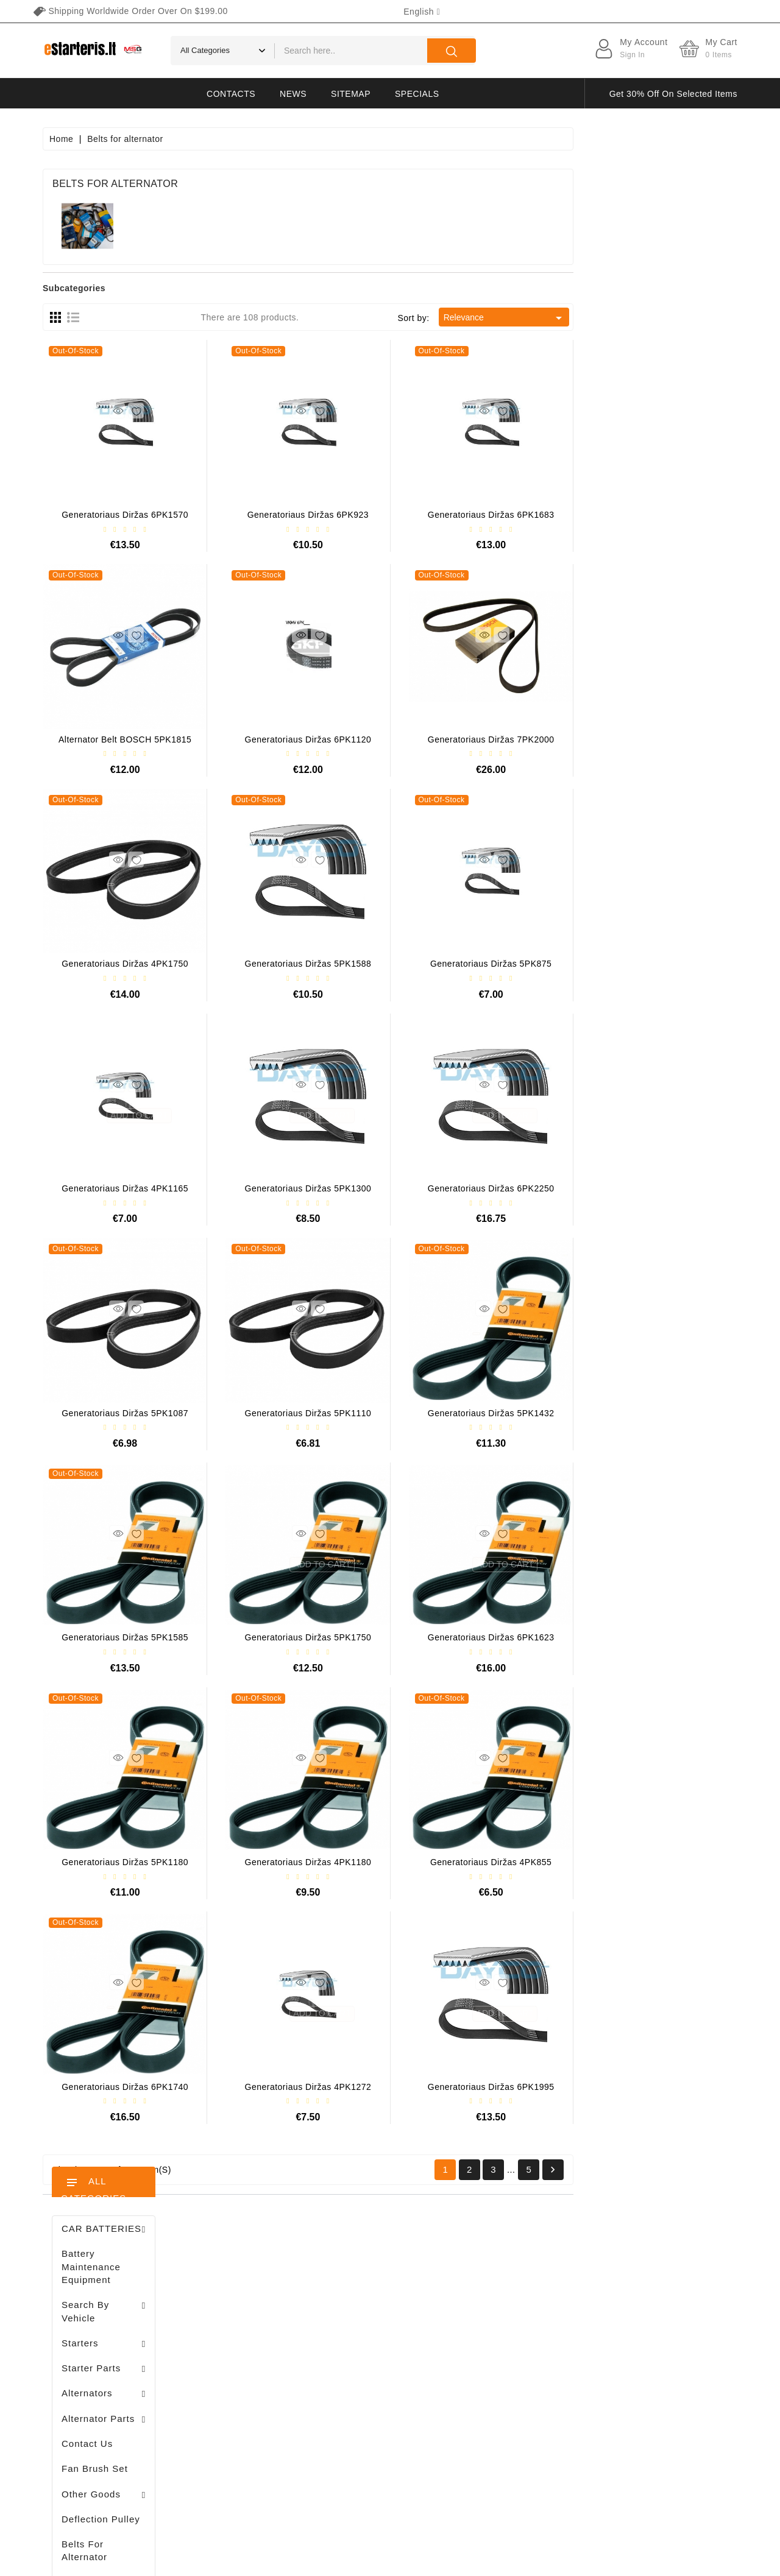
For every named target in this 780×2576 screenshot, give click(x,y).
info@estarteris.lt (97, 2336)
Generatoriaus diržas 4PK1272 (472, 2087)
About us (497, 2351)
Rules (490, 2330)
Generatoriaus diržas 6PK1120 (472, 739)
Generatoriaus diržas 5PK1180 (288, 1862)
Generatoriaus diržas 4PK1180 (472, 1862)
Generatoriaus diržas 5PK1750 (472, 1637)
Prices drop (363, 2287)
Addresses (242, 2372)
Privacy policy (507, 2308)
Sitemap (350, 94)
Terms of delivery (513, 2287)
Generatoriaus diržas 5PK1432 (655, 1413)
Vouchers (240, 2394)
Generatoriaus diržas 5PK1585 (288, 1637)
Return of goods (511, 2415)
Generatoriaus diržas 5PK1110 (472, 1413)
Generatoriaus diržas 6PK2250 (655, 1188)
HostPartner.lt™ (195, 2561)
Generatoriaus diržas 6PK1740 (288, 2087)
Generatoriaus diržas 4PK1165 (288, 1188)
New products (368, 2308)
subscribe (676, 2462)
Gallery (493, 2394)
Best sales (361, 2330)
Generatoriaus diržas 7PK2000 (655, 739)
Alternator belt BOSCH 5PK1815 (288, 739)
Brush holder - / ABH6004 (134, 827)
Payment (497, 2372)
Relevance (669, 318)
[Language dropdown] (421, 11)
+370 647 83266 (96, 2315)
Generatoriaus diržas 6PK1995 (655, 2087)
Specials (417, 94)
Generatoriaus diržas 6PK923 (472, 515)
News (293, 94)
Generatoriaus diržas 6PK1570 (288, 515)
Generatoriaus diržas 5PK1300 (472, 1188)
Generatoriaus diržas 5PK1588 (472, 964)
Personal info (248, 2287)
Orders (235, 2330)
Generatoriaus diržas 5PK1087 (288, 1413)
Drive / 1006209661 (127, 890)
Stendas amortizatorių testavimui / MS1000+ (115, 1228)
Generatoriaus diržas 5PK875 (655, 964)
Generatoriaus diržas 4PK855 (655, 1862)
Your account (259, 2263)
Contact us (501, 2436)
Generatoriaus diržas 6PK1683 (655, 515)
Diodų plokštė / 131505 (133, 954)
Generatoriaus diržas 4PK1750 (288, 964)
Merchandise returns (263, 2308)
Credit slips (244, 2351)
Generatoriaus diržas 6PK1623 (655, 1637)
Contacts (231, 94)
